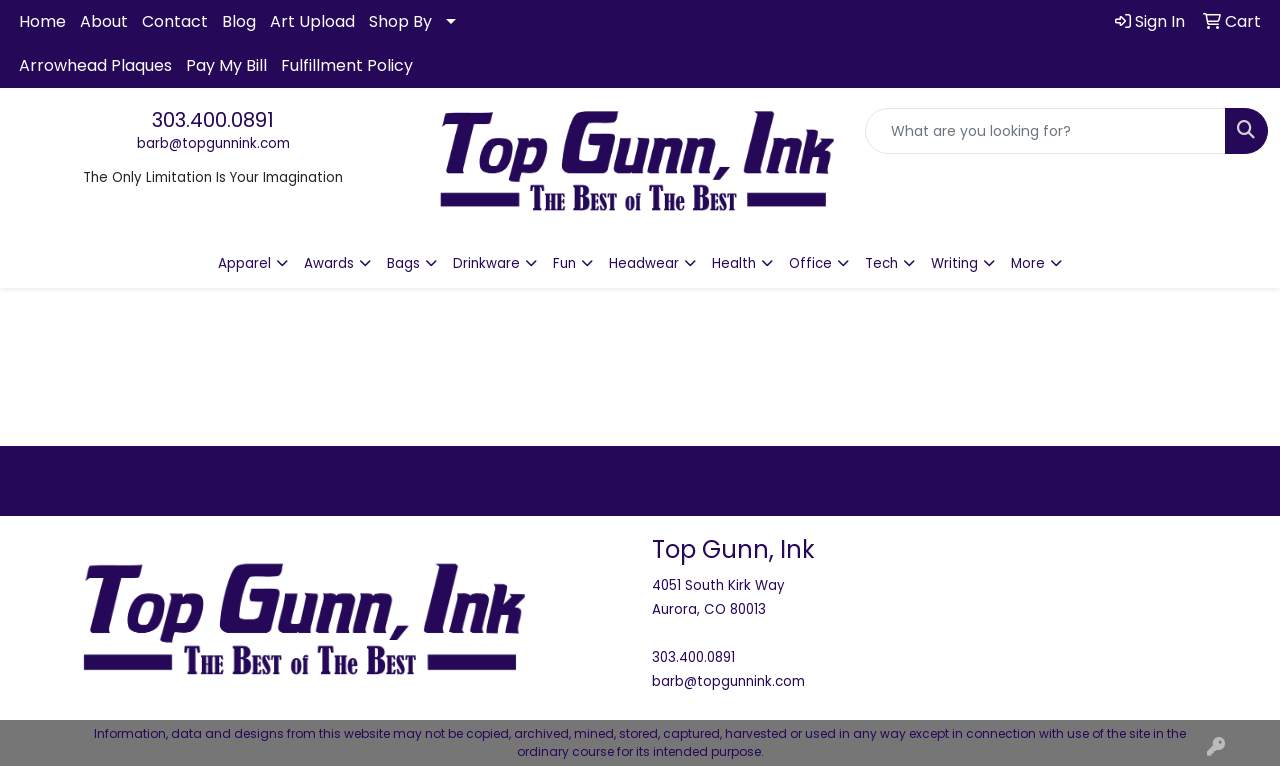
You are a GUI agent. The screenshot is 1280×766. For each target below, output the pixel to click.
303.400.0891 (213, 120)
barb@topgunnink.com (213, 143)
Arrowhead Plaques (95, 65)
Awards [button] (329, 263)
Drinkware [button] (486, 263)
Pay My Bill (226, 65)
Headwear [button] (644, 263)
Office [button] (810, 263)
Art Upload (312, 21)
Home (42, 21)
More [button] (1028, 263)
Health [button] (734, 263)
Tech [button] (881, 263)
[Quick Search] (1045, 131)
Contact (175, 21)
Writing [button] (954, 263)
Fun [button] (564, 263)
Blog (239, 21)
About (104, 21)
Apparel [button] (244, 263)
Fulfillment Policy (347, 65)
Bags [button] (403, 263)
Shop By (400, 21)
